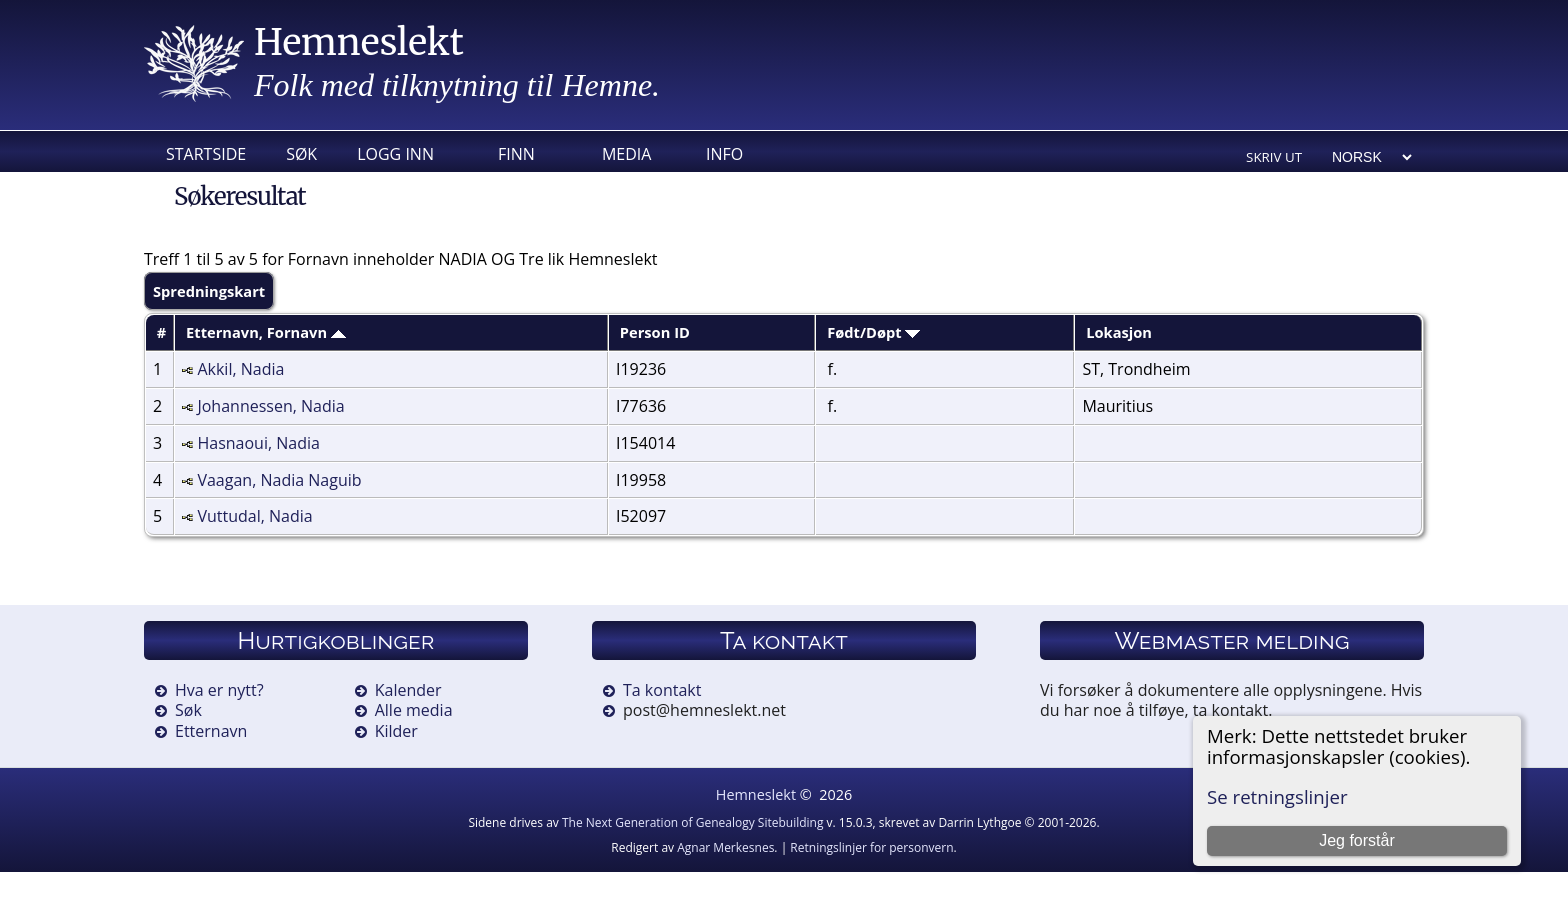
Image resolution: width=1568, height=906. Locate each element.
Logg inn (395, 154)
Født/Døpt (873, 332)
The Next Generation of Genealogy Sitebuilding (693, 822)
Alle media (414, 710)
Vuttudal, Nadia (254, 516)
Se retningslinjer (1277, 796)
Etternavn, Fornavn (266, 332)
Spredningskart (209, 291)
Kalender (408, 690)
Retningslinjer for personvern (871, 847)
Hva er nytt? (219, 690)
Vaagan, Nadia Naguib (279, 480)
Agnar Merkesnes (725, 847)
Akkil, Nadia (240, 369)
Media (626, 154)
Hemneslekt (359, 42)
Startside (206, 154)
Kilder (396, 731)
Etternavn (211, 731)
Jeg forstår (1357, 840)
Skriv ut (1274, 157)
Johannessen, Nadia (270, 406)
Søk (301, 154)
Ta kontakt (662, 690)
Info (724, 154)
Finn (516, 154)
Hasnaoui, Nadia (258, 443)
